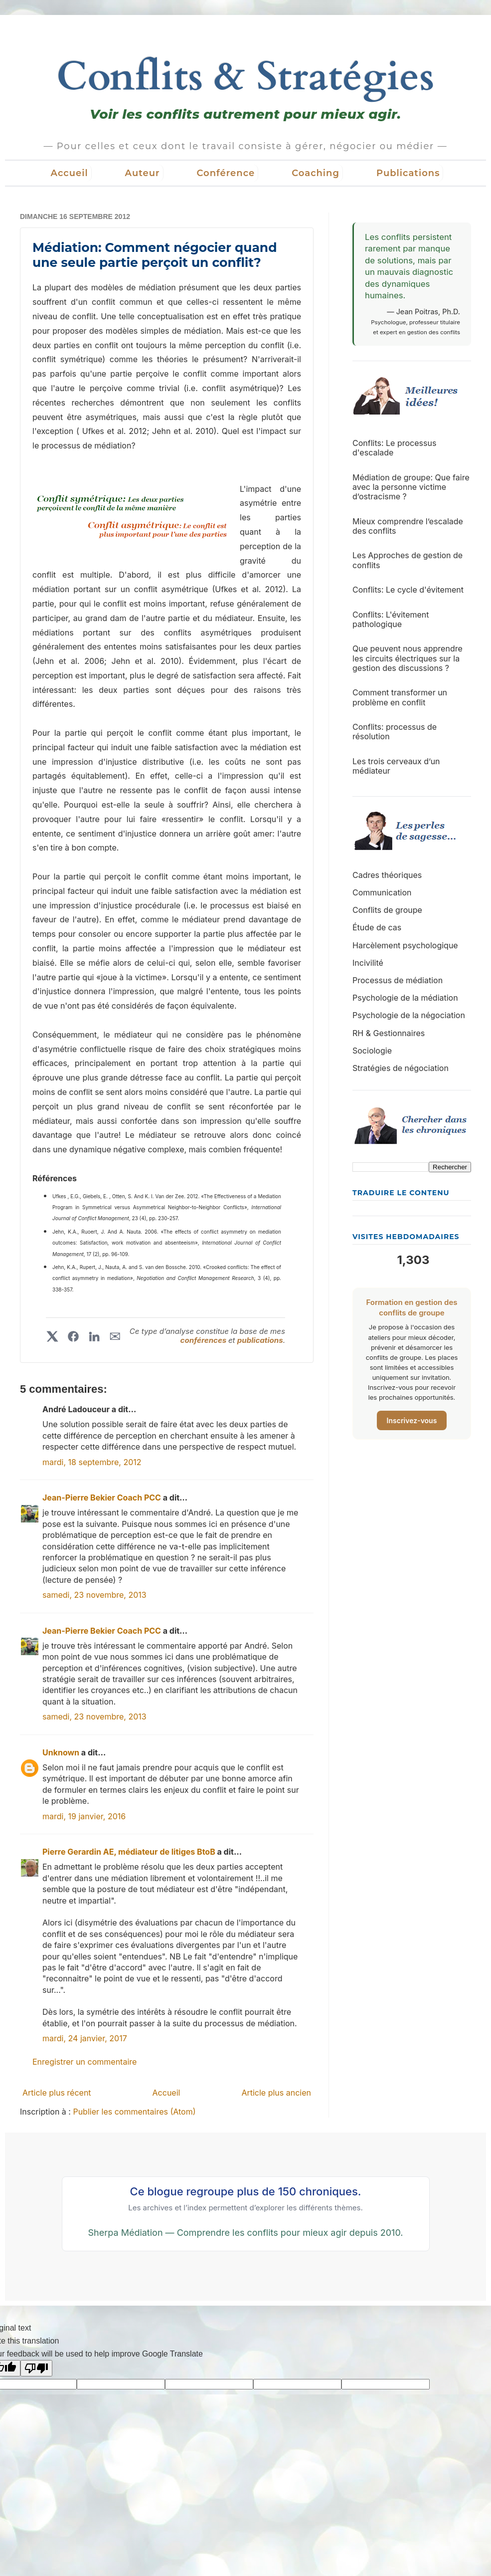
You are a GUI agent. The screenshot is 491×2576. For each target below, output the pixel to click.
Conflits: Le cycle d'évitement (408, 590)
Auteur (142, 173)
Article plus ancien (276, 2093)
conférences (204, 1340)
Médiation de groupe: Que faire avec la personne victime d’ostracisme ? (411, 486)
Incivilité (367, 963)
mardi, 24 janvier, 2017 (84, 2038)
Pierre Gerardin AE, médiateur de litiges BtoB (128, 1852)
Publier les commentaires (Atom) (134, 2112)
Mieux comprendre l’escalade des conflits (407, 526)
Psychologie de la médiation (405, 998)
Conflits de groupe (387, 910)
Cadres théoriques (387, 875)
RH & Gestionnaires (388, 1033)
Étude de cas (376, 927)
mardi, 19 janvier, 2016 (84, 1816)
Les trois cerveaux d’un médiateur (396, 766)
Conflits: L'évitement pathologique (390, 619)
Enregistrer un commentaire (84, 2062)
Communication (382, 892)
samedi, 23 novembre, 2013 (94, 1595)
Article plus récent (56, 2093)
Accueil (69, 173)
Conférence (226, 173)
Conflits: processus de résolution (394, 731)
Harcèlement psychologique (405, 945)
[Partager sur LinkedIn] (94, 1336)
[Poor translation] (36, 2368)
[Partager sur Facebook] (73, 1336)
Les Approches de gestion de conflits (407, 560)
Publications (408, 173)
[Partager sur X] (52, 1336)
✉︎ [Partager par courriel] (115, 1336)
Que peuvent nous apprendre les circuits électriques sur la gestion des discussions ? (407, 658)
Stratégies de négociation (400, 1068)
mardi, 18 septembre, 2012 (92, 1462)
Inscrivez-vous (412, 1420)
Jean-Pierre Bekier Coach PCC (101, 1498)
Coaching (315, 173)
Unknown (60, 1752)
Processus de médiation (397, 980)
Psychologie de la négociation (408, 1015)
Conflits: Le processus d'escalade (394, 447)
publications (260, 1340)
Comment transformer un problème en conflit (399, 697)
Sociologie (372, 1051)
